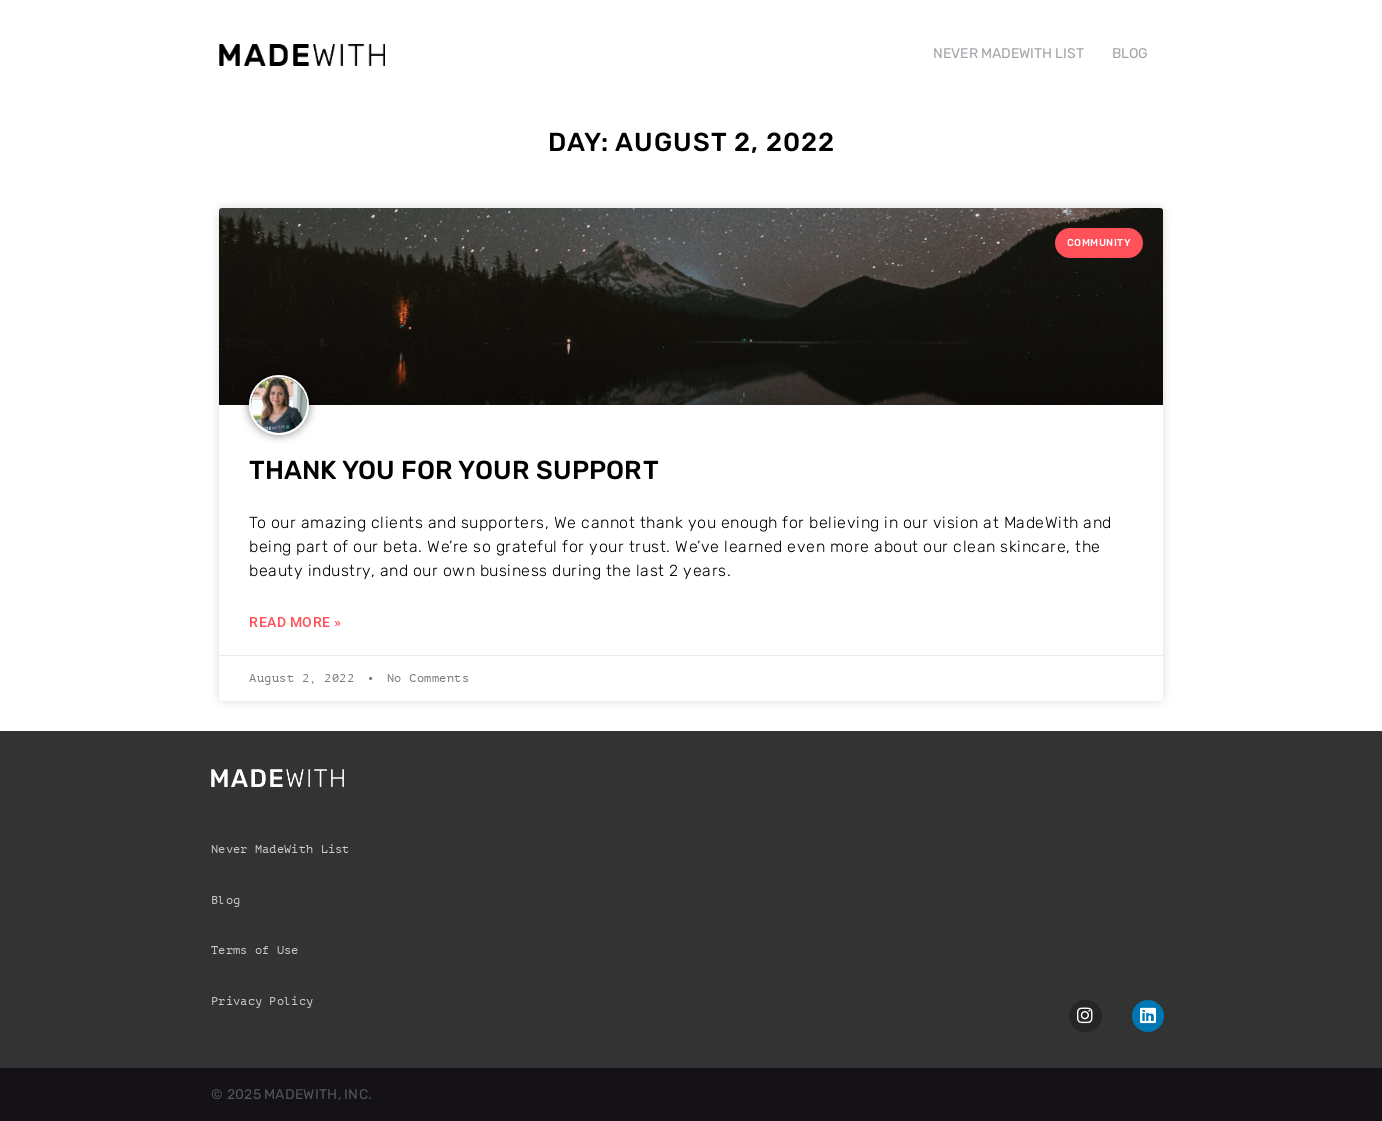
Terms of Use (255, 950)
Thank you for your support (454, 470)
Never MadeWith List (280, 849)
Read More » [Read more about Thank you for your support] (295, 622)
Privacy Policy (262, 1001)
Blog (225, 900)
